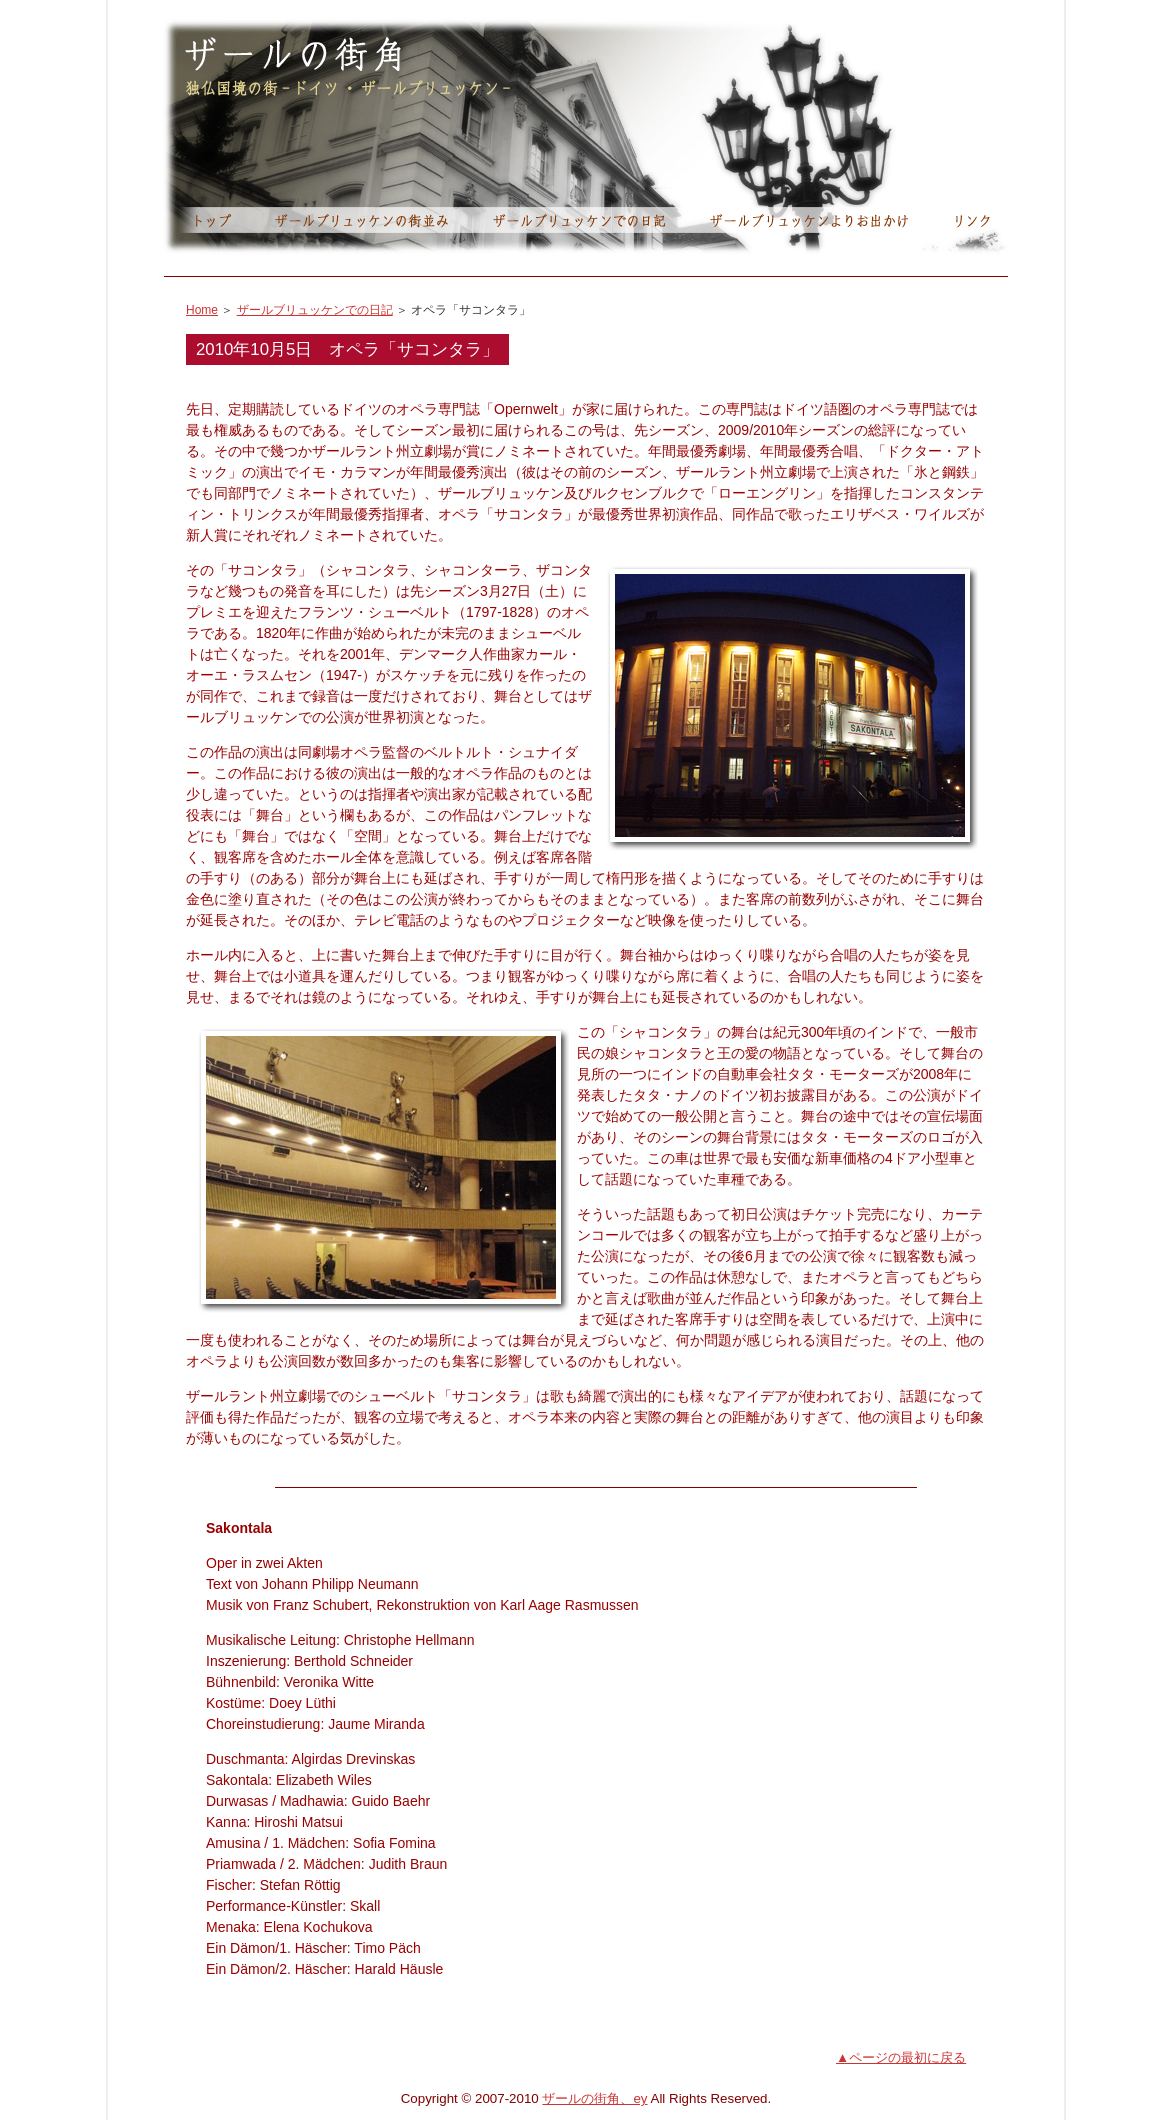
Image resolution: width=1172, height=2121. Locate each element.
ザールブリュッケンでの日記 (315, 310)
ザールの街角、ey (594, 2098)
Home (202, 310)
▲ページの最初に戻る (901, 2057)
